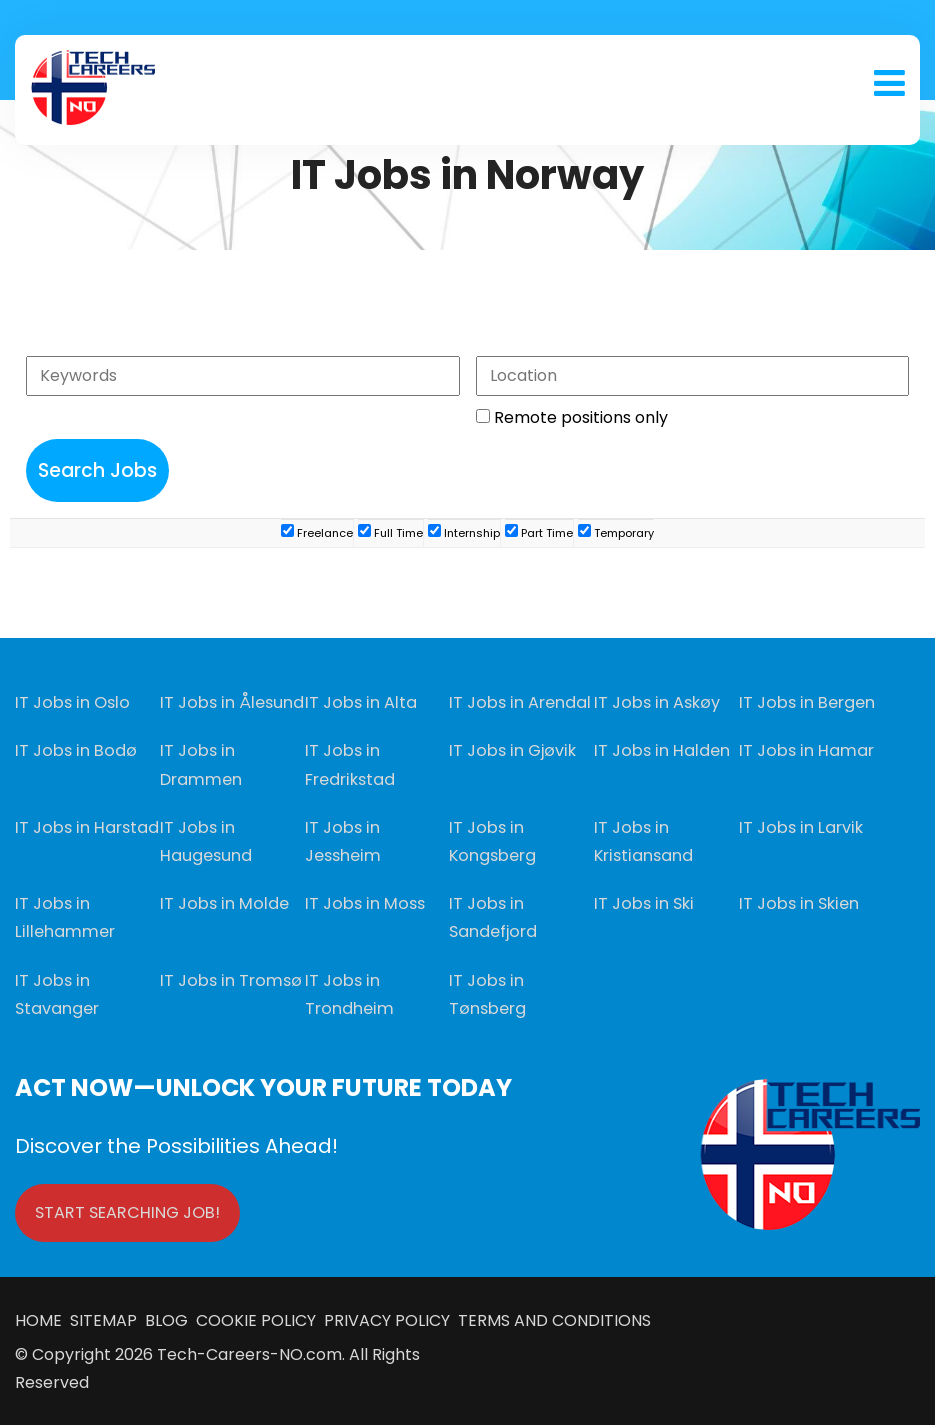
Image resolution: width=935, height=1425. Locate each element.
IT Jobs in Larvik (800, 826)
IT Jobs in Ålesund (229, 702)
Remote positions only (581, 417)
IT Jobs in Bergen (806, 702)
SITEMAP (107, 1318)
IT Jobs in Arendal (518, 702)
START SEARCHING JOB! (127, 1210)
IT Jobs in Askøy (656, 702)
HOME (42, 1318)
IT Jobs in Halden (660, 750)
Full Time (390, 532)
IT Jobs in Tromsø (229, 978)
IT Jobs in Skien (798, 902)
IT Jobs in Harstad (85, 826)
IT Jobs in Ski (643, 902)
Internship (464, 532)
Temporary (616, 532)
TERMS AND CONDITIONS (550, 1318)
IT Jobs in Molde (222, 902)
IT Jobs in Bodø (73, 750)
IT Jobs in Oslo (71, 702)
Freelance (317, 532)
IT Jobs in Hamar (804, 750)
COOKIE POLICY (256, 1318)
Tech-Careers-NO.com (249, 1352)
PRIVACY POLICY (385, 1318)
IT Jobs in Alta (359, 702)
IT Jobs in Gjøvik (511, 750)
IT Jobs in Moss (363, 902)
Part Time (539, 532)
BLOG (168, 1318)
